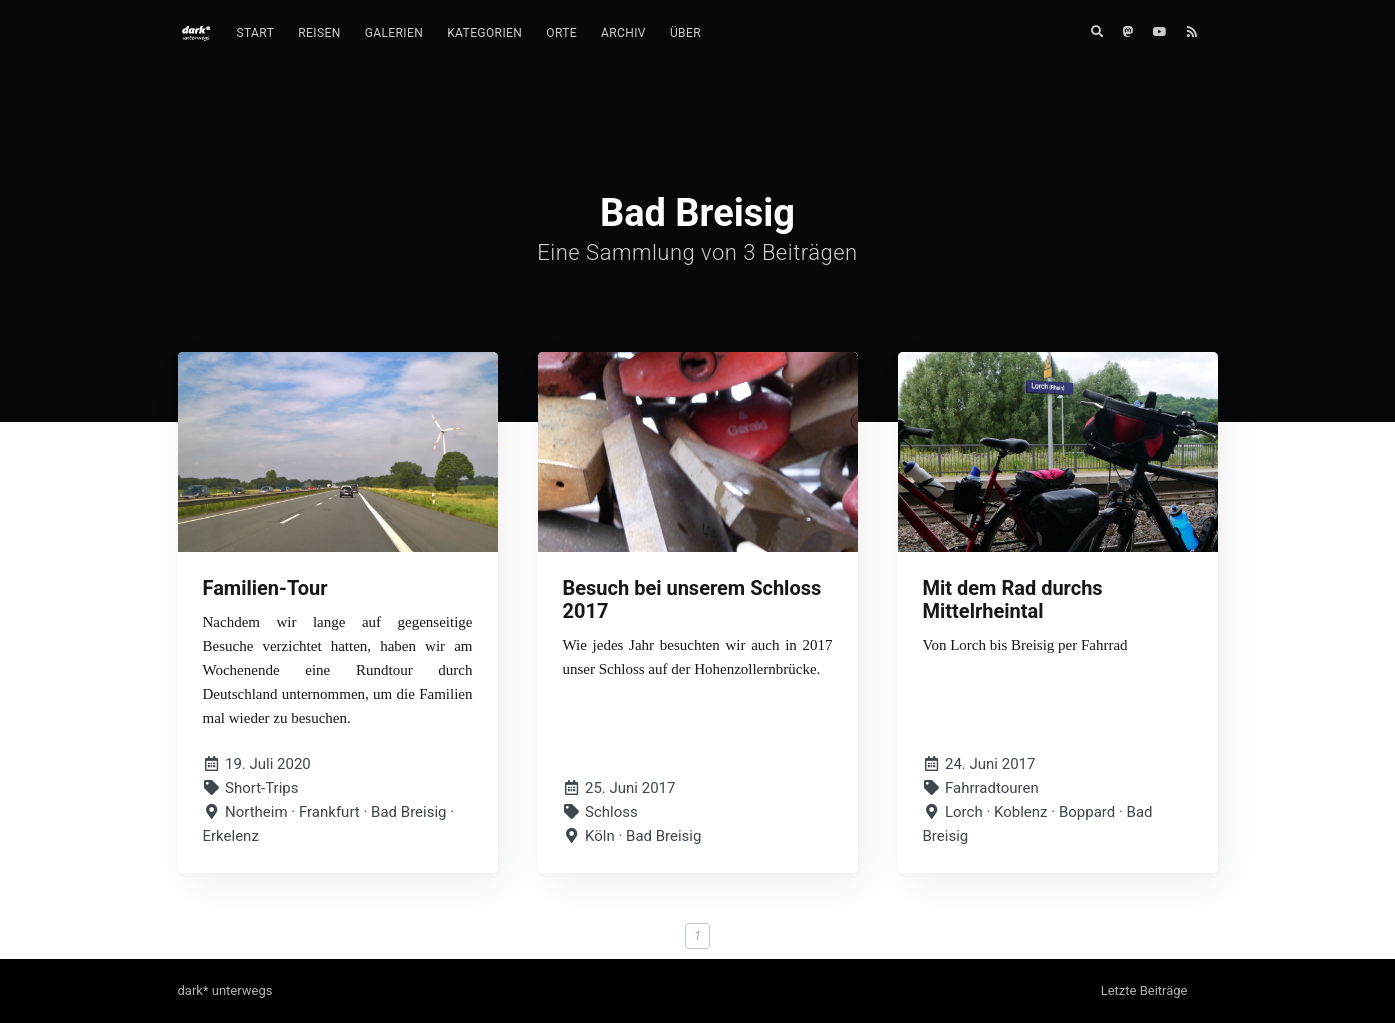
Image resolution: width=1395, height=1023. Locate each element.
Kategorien (484, 33)
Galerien (394, 33)
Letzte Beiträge (1144, 990)
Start (256, 33)
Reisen (319, 33)
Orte (561, 33)
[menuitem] (256, 33)
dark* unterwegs (225, 990)
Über (685, 33)
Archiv (623, 33)
